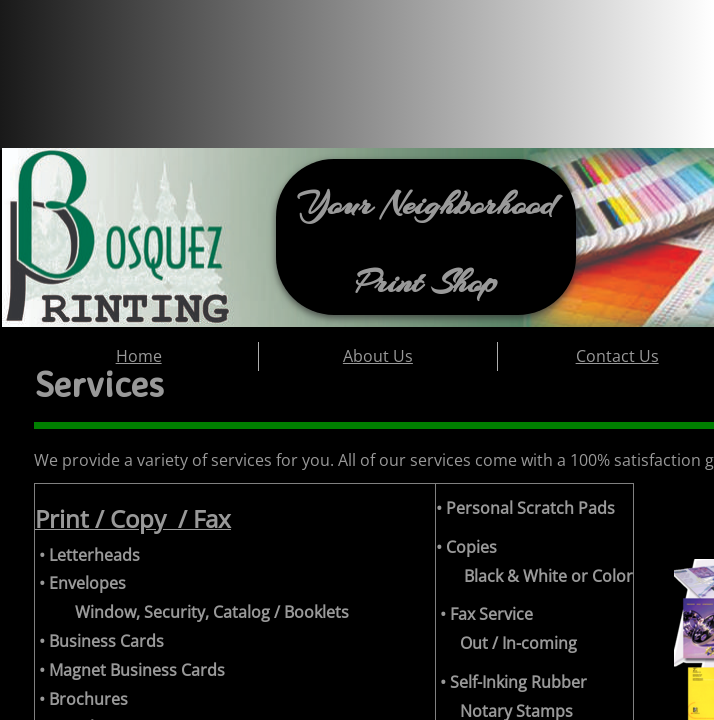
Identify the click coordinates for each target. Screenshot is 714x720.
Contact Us (617, 356)
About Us (378, 356)
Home (139, 356)
